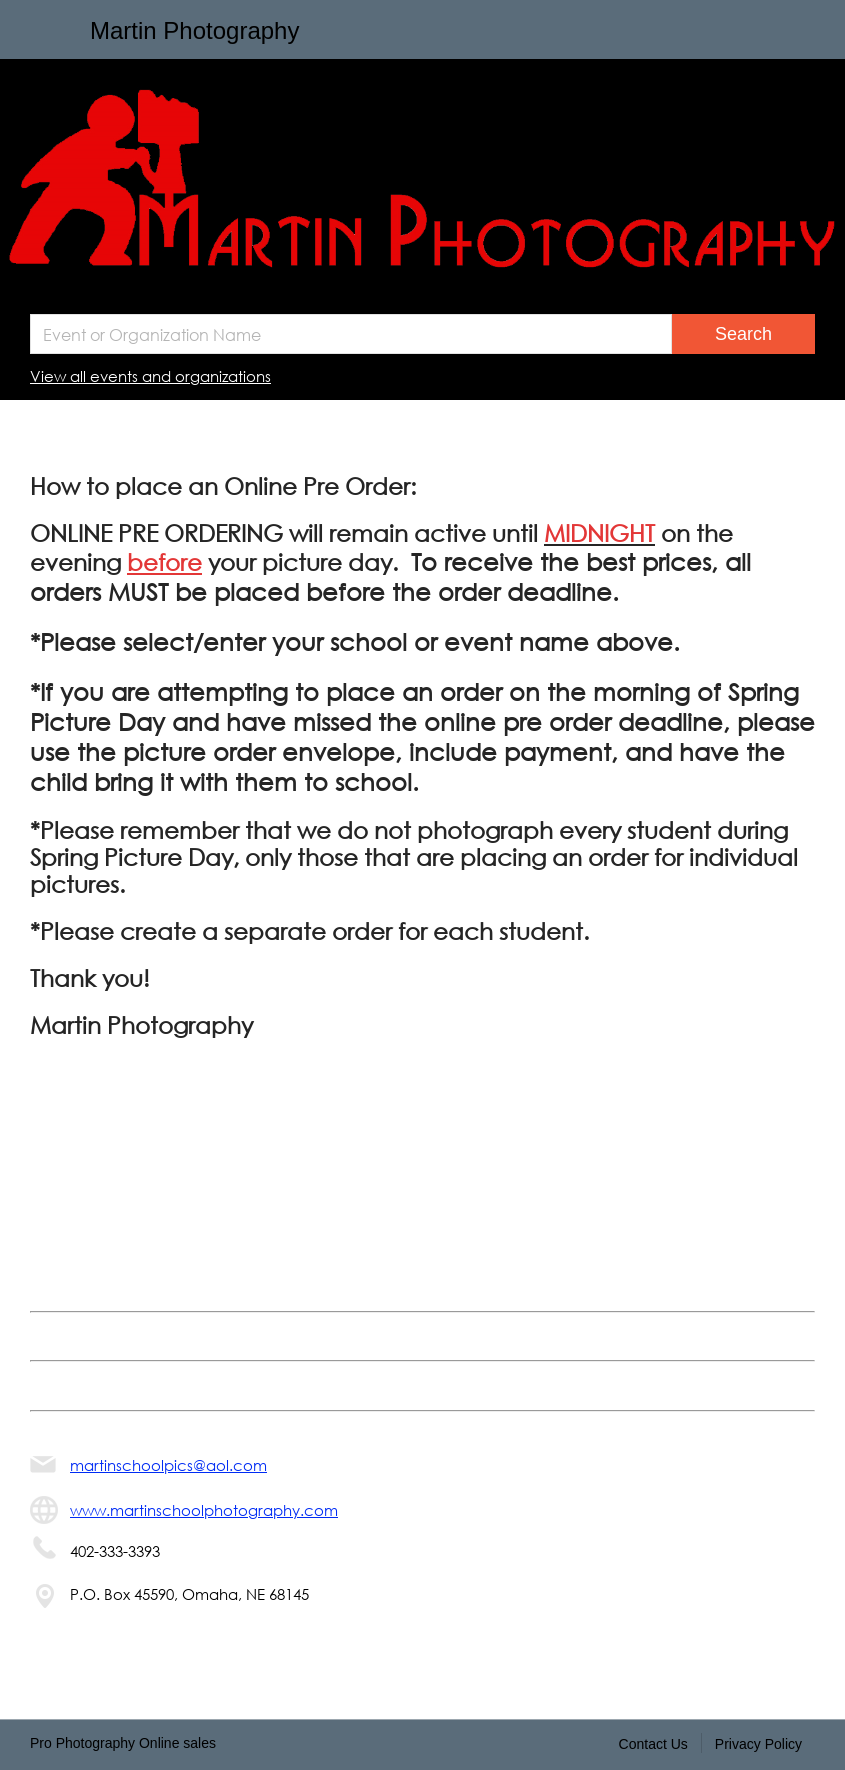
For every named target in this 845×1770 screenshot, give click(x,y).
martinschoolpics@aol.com (168, 1465)
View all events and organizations (150, 376)
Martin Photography (194, 30)
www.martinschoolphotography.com (204, 1510)
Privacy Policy (758, 1744)
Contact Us (653, 1744)
